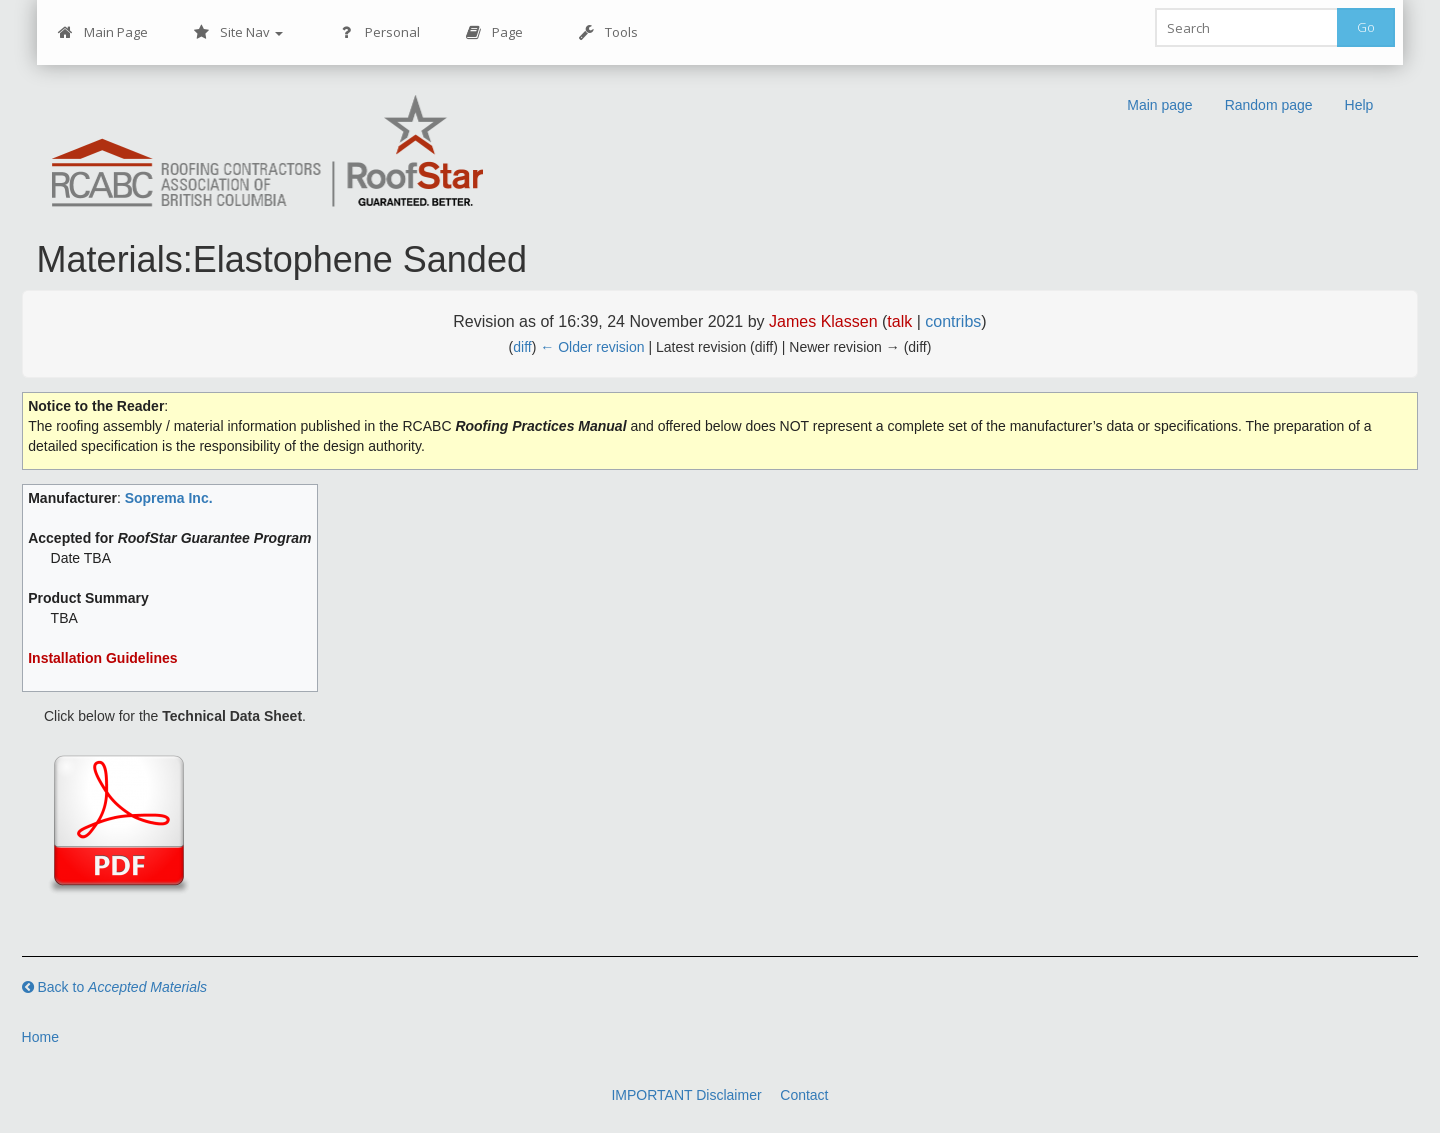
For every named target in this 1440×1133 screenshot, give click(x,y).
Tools (608, 32)
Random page (1269, 105)
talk (899, 321)
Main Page (103, 32)
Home (40, 1037)
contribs (953, 321)
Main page (1159, 105)
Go (1366, 27)
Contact (804, 1095)
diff (522, 347)
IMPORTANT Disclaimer (686, 1095)
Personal (379, 32)
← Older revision (592, 347)
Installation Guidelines (102, 658)
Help (1359, 105)
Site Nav (238, 32)
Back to (115, 987)
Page (494, 32)
